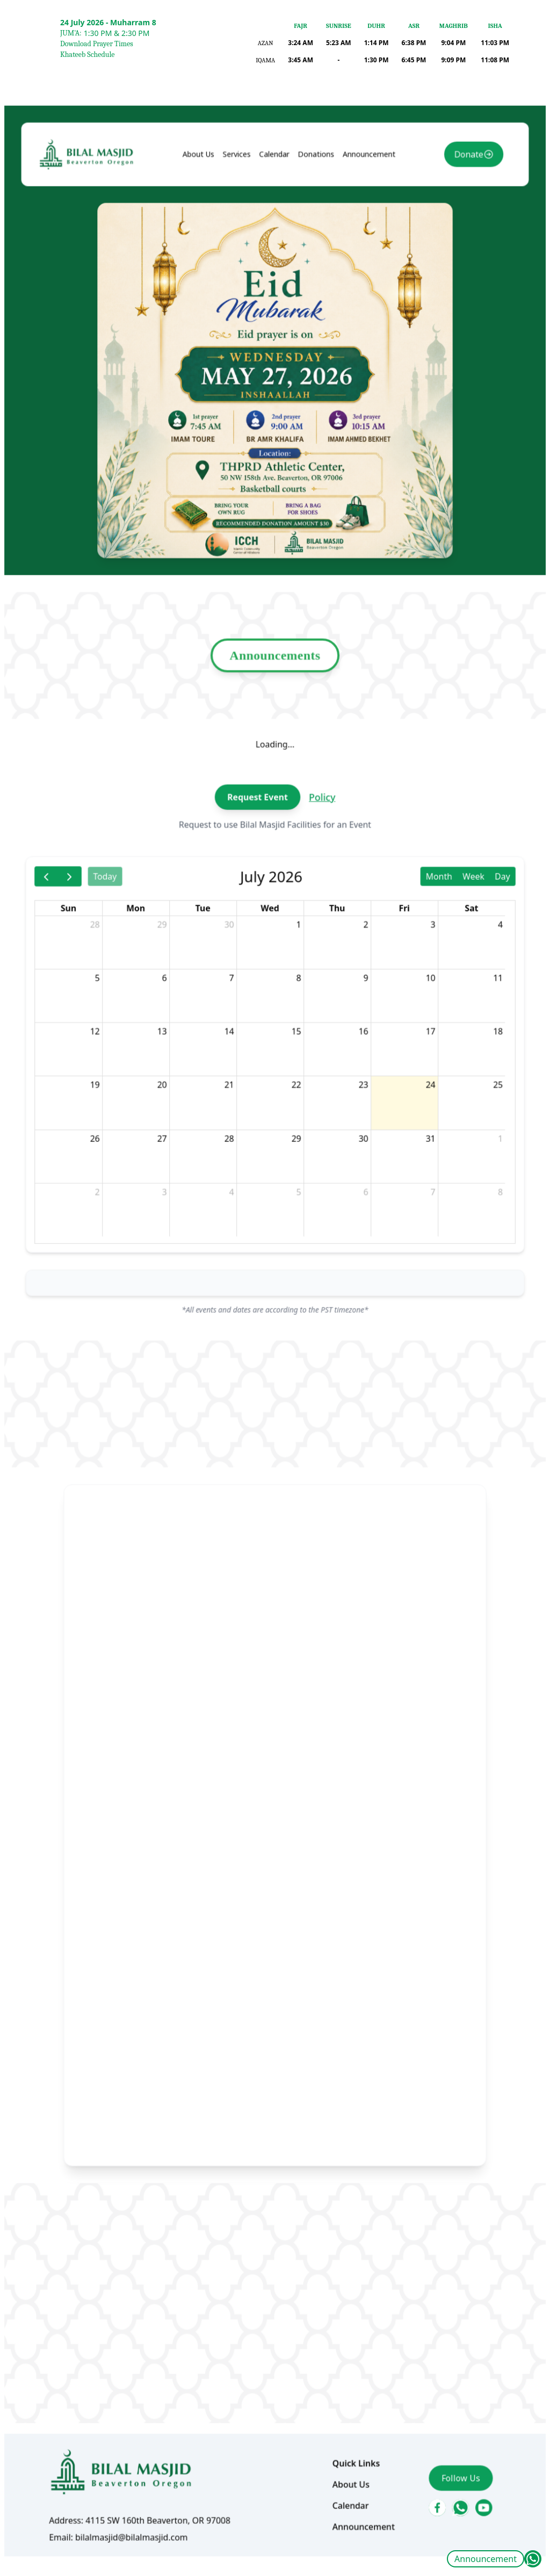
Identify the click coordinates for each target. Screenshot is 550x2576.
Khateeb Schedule (87, 54)
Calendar (274, 256)
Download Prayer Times (96, 43)
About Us (205, 256)
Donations (312, 256)
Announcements (275, 713)
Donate (451, 256)
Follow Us (444, 2379)
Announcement (485, 2559)
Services (240, 256)
